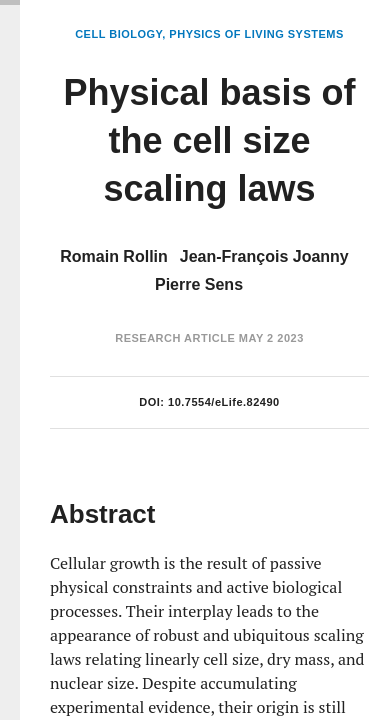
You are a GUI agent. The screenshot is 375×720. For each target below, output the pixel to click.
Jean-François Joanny (264, 256)
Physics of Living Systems (256, 34)
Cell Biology (118, 34)
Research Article (175, 338)
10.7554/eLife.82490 (224, 402)
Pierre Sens (199, 284)
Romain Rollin (114, 256)
